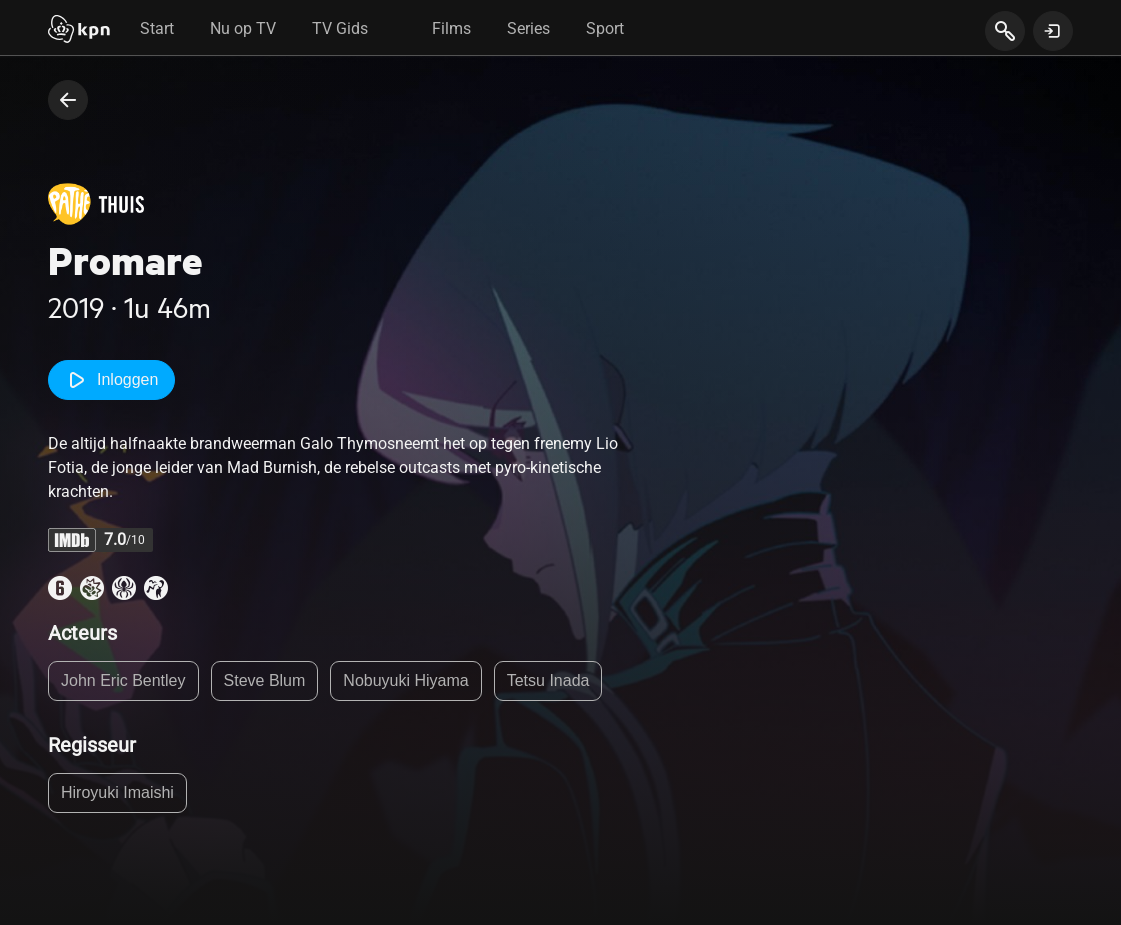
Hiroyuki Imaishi (117, 792)
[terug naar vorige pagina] (68, 100)
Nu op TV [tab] (243, 28)
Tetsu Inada (548, 680)
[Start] (79, 31)
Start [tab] (157, 28)
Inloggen (111, 380)
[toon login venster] (1053, 31)
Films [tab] (451, 28)
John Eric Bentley (123, 680)
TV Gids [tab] (340, 28)
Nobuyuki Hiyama (405, 680)
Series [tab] (528, 28)
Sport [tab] (605, 28)
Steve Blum (265, 680)
